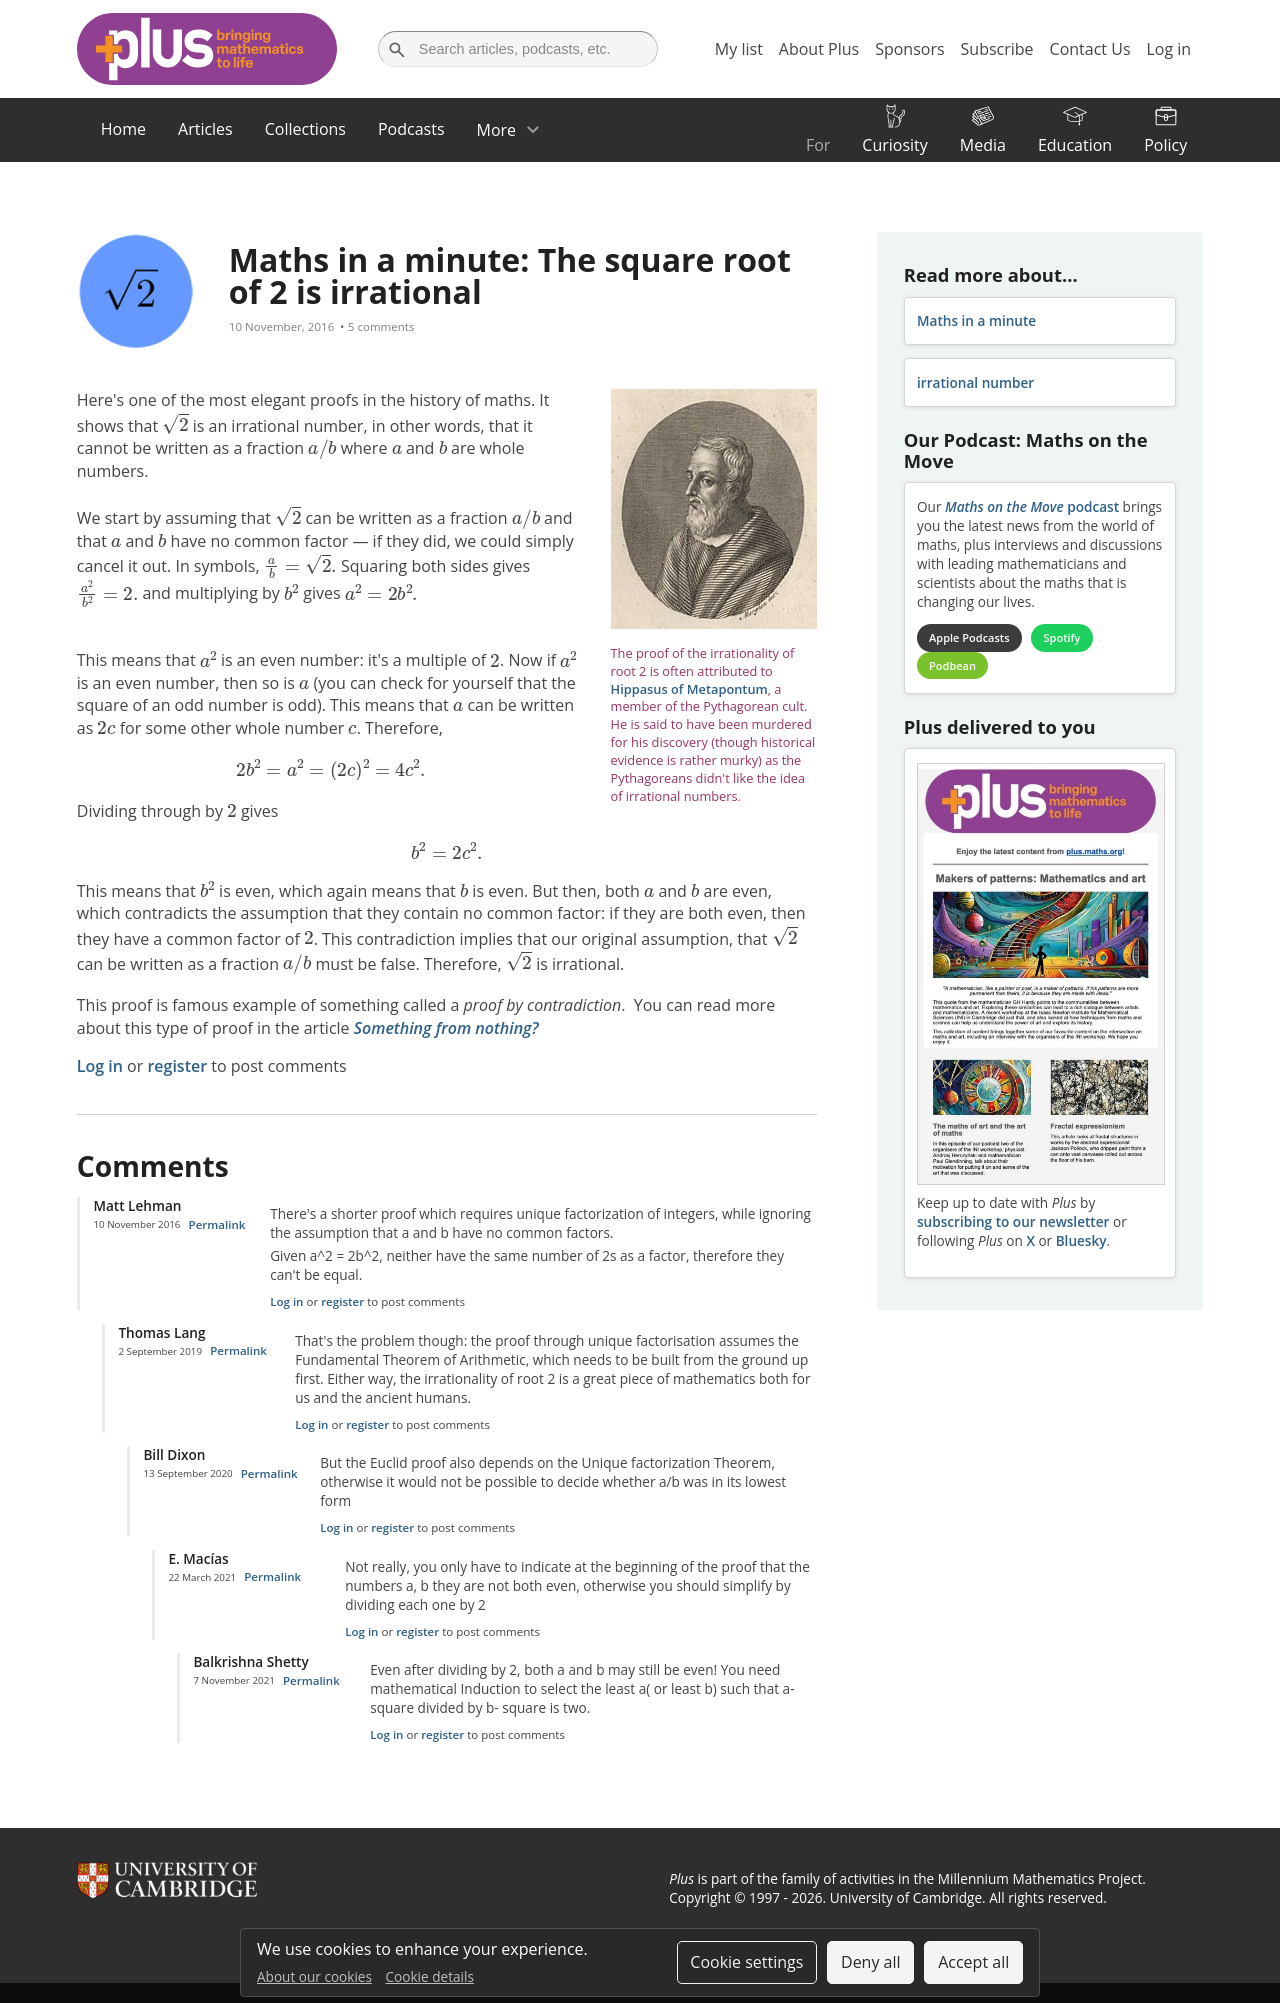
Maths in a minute (976, 320)
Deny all (871, 1962)
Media (983, 145)
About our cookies (314, 1976)
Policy (1165, 145)
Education (1075, 145)
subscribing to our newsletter (1013, 1221)
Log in (100, 1066)
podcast (1032, 506)
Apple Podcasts (969, 637)
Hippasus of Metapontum (689, 689)
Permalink (217, 1224)
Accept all (973, 1962)
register (177, 1066)
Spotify (1062, 637)
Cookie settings (746, 1962)
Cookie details (430, 1976)
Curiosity (894, 145)
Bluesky (1081, 1240)
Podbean (952, 665)
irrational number (975, 382)
